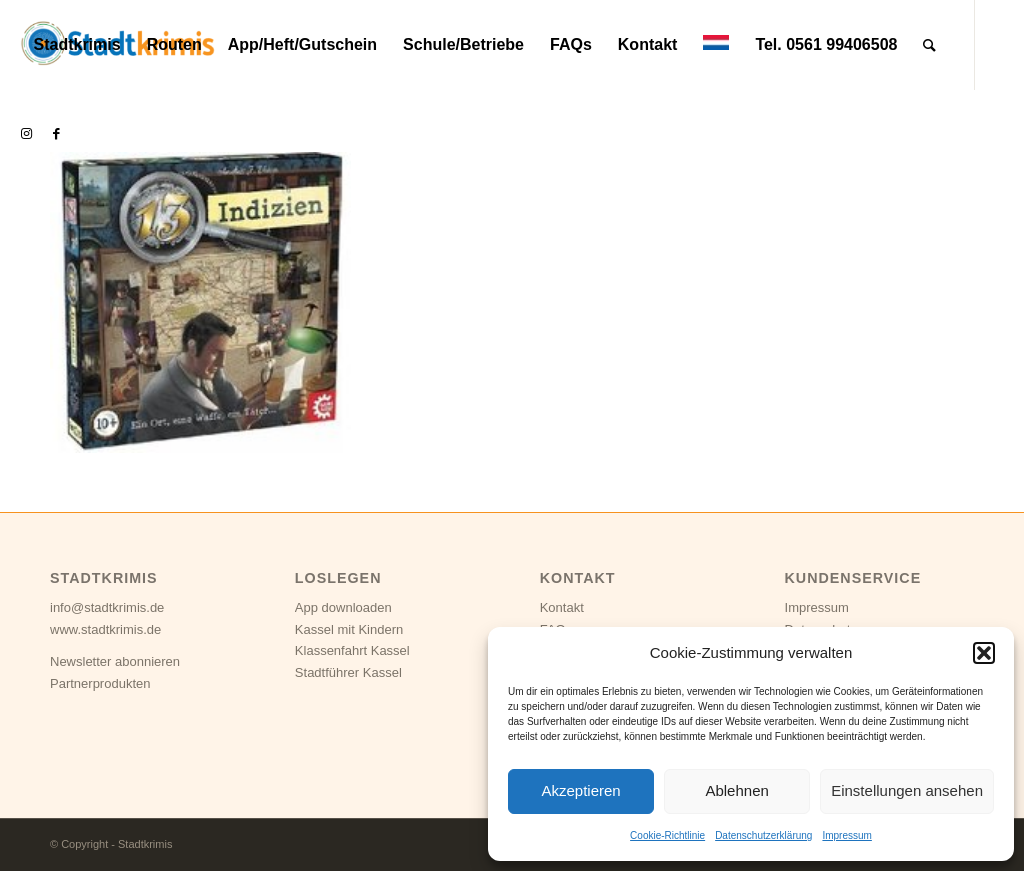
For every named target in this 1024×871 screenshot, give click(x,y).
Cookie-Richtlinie (667, 835)
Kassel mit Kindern (349, 629)
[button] (984, 653)
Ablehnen (736, 790)
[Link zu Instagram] (26, 134)
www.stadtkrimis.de (105, 629)
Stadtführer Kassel (348, 672)
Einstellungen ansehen (907, 790)
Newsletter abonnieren (115, 661)
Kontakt (562, 607)
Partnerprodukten (100, 683)
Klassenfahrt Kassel (352, 650)
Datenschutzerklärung (763, 835)
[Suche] (929, 45)
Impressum (846, 835)
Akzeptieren (580, 790)
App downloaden (343, 607)
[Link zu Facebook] (56, 134)
